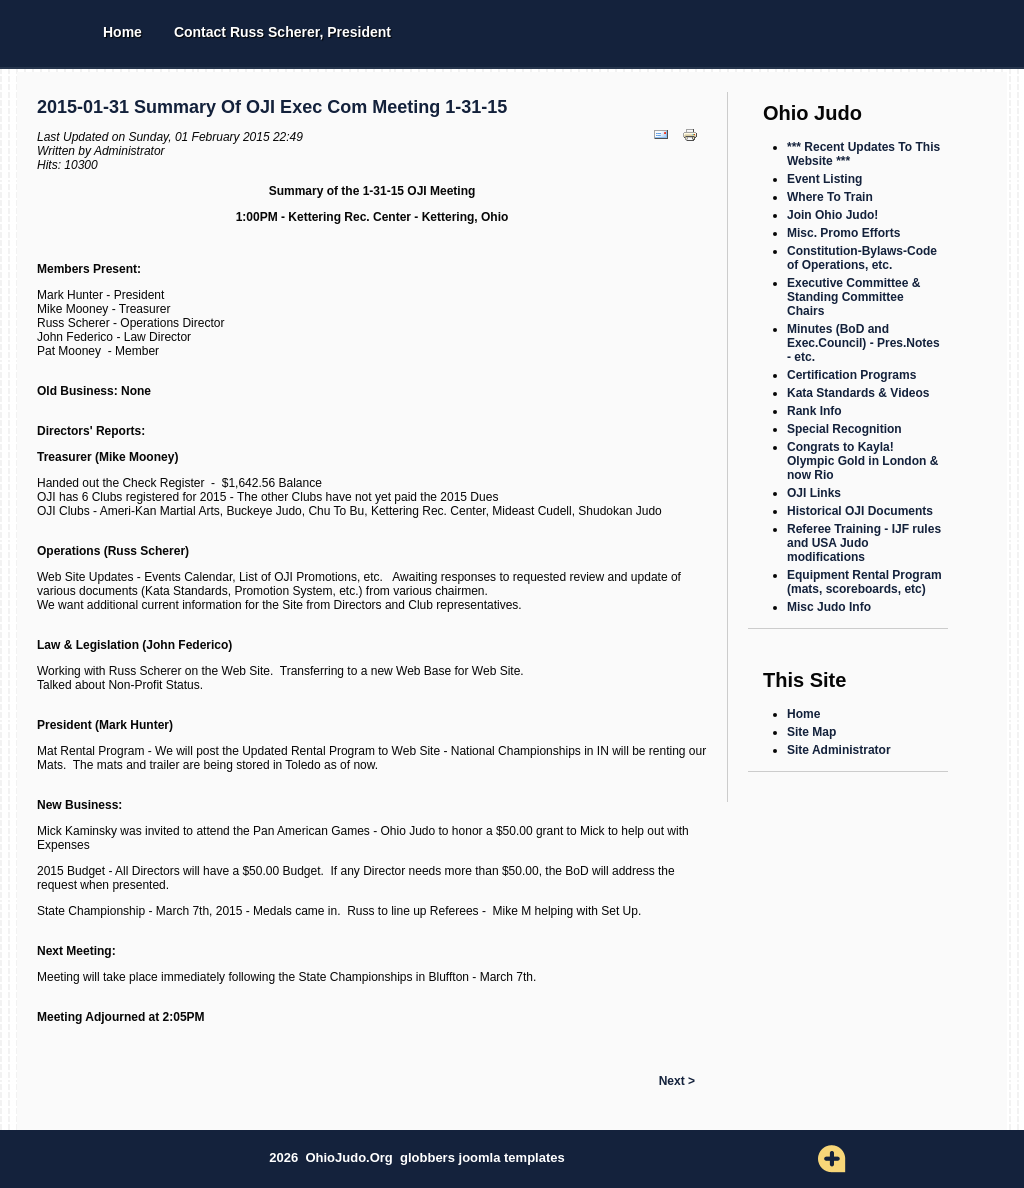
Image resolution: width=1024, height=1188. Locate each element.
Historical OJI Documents (860, 511)
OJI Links (814, 493)
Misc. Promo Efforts (843, 233)
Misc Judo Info (829, 607)
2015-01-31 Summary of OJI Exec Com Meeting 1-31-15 (272, 107)
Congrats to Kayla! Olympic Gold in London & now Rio (862, 461)
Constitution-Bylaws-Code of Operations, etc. (862, 258)
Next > (677, 1081)
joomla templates (512, 1157)
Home (122, 32)
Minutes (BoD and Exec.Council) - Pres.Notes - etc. (863, 343)
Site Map (811, 732)
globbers (429, 1157)
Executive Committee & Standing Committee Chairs (853, 297)
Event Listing (824, 179)
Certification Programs (851, 375)
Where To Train (830, 197)
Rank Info (814, 411)
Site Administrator (839, 750)
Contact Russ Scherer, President (282, 32)
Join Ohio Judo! (832, 215)
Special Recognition (844, 429)
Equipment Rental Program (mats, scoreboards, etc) (864, 582)
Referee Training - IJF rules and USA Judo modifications (864, 543)
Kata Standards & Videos (858, 393)
